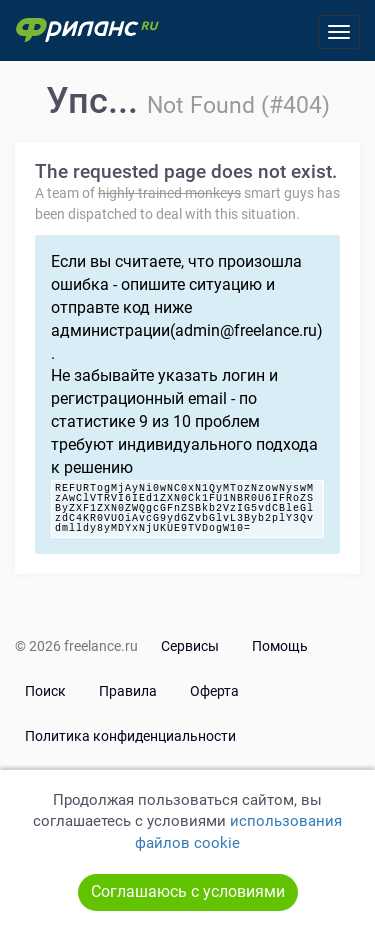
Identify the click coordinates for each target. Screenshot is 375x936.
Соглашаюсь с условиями (188, 891)
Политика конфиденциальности (130, 736)
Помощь (280, 646)
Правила (128, 691)
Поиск (45, 691)
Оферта (214, 691)
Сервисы (190, 646)
